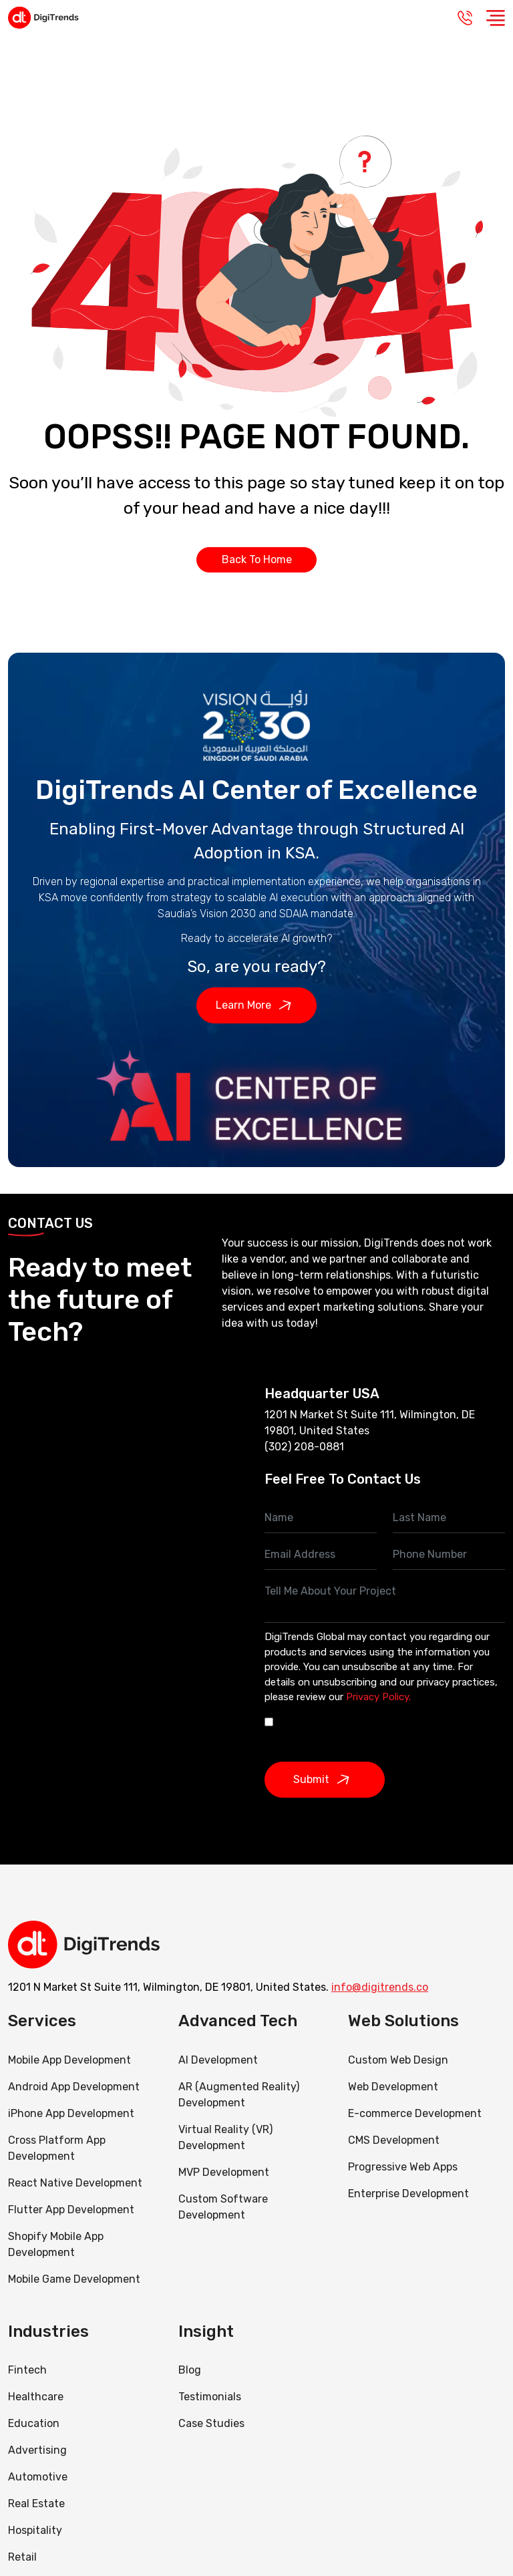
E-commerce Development (415, 2113)
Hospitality (35, 2530)
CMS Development (394, 2140)
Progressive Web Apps (403, 2166)
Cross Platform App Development (57, 2148)
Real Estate (36, 2503)
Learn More (257, 1005)
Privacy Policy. (378, 1697)
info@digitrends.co (379, 1987)
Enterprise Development (408, 2193)
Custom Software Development (223, 2207)
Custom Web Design (398, 2060)
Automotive (37, 2476)
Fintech (27, 2370)
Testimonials (209, 2396)
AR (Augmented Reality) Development (238, 2094)
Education (33, 2423)
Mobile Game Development (74, 2279)
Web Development (393, 2086)
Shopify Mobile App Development (56, 2244)
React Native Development (75, 2183)
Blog (189, 2370)
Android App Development (74, 2086)
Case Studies (211, 2423)
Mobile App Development (69, 2060)
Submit (324, 1779)
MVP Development (223, 2172)
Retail (22, 2557)
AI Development (218, 2060)
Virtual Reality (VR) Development (225, 2137)
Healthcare (35, 2396)
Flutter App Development (71, 2209)
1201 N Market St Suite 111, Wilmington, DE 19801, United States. (168, 1987)
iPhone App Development (71, 2113)
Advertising (37, 2450)
